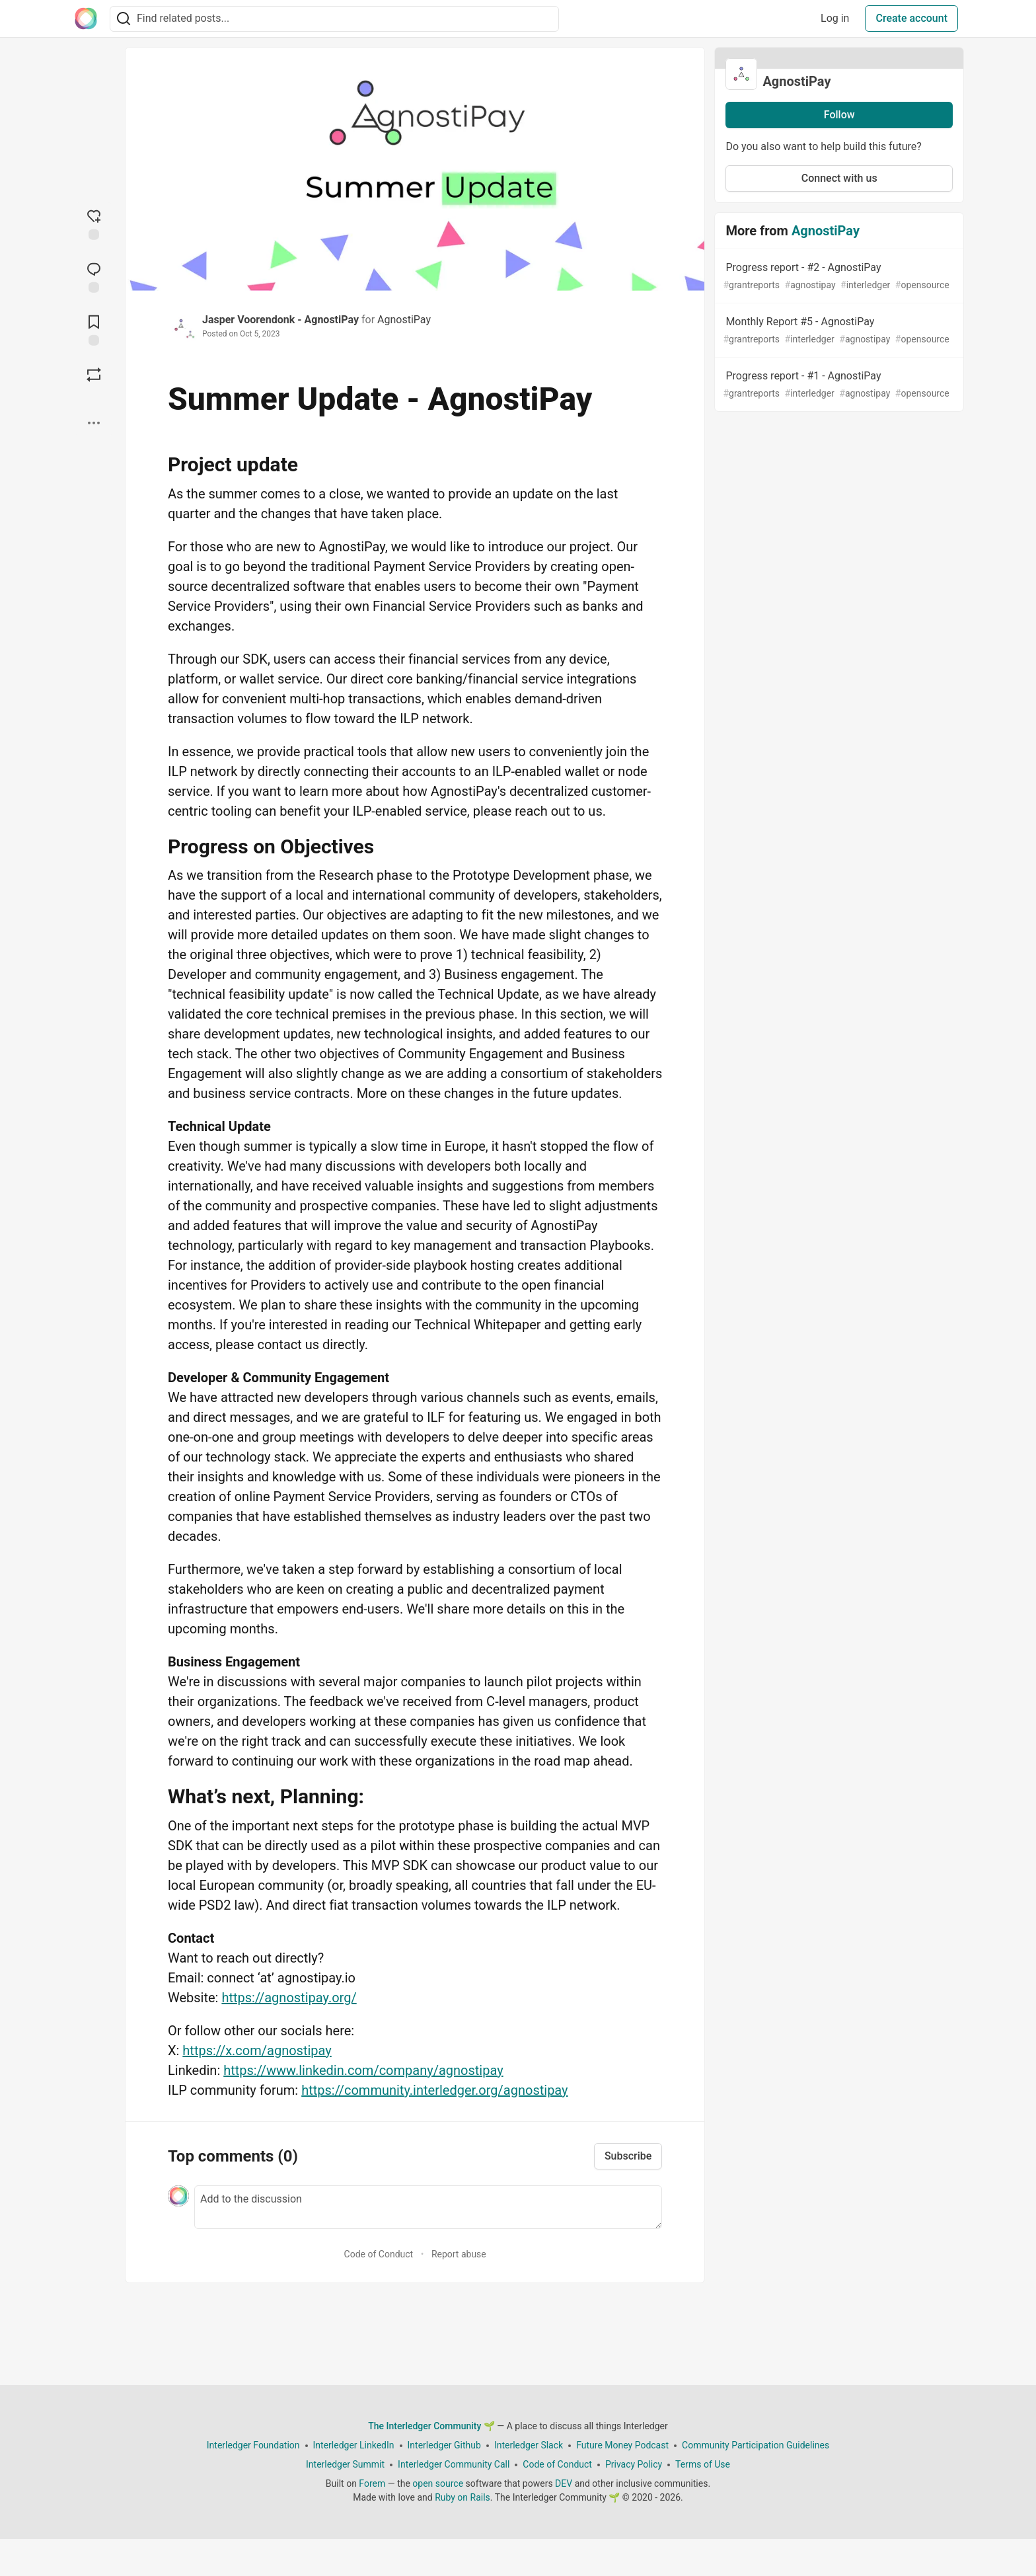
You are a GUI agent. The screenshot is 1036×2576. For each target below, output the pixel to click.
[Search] (123, 19)
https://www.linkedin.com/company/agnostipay (363, 2070)
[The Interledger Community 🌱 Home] (86, 18)
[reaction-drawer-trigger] (94, 223)
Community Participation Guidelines (755, 2445)
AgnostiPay (404, 319)
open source (437, 2483)
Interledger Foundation (253, 2445)
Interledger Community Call (453, 2464)
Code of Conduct (379, 2254)
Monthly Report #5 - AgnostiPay (838, 330)
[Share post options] (94, 423)
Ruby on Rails (462, 2497)
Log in (835, 18)
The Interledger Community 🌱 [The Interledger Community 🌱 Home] (431, 2426)
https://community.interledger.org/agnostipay (434, 2090)
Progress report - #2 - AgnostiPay (838, 276)
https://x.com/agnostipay (256, 2050)
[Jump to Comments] (94, 276)
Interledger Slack (528, 2445)
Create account (911, 18)
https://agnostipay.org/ (288, 1998)
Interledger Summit (345, 2464)
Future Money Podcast (622, 2445)
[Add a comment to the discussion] (428, 2207)
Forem (372, 2483)
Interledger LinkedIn (353, 2445)
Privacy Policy (633, 2464)
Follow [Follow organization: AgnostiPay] (839, 114)
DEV (563, 2483)
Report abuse (458, 2254)
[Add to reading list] (94, 329)
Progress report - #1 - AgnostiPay (838, 385)
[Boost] (94, 375)
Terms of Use (702, 2464)
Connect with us (839, 178)
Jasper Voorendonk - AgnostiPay (280, 319)
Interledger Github (444, 2445)
